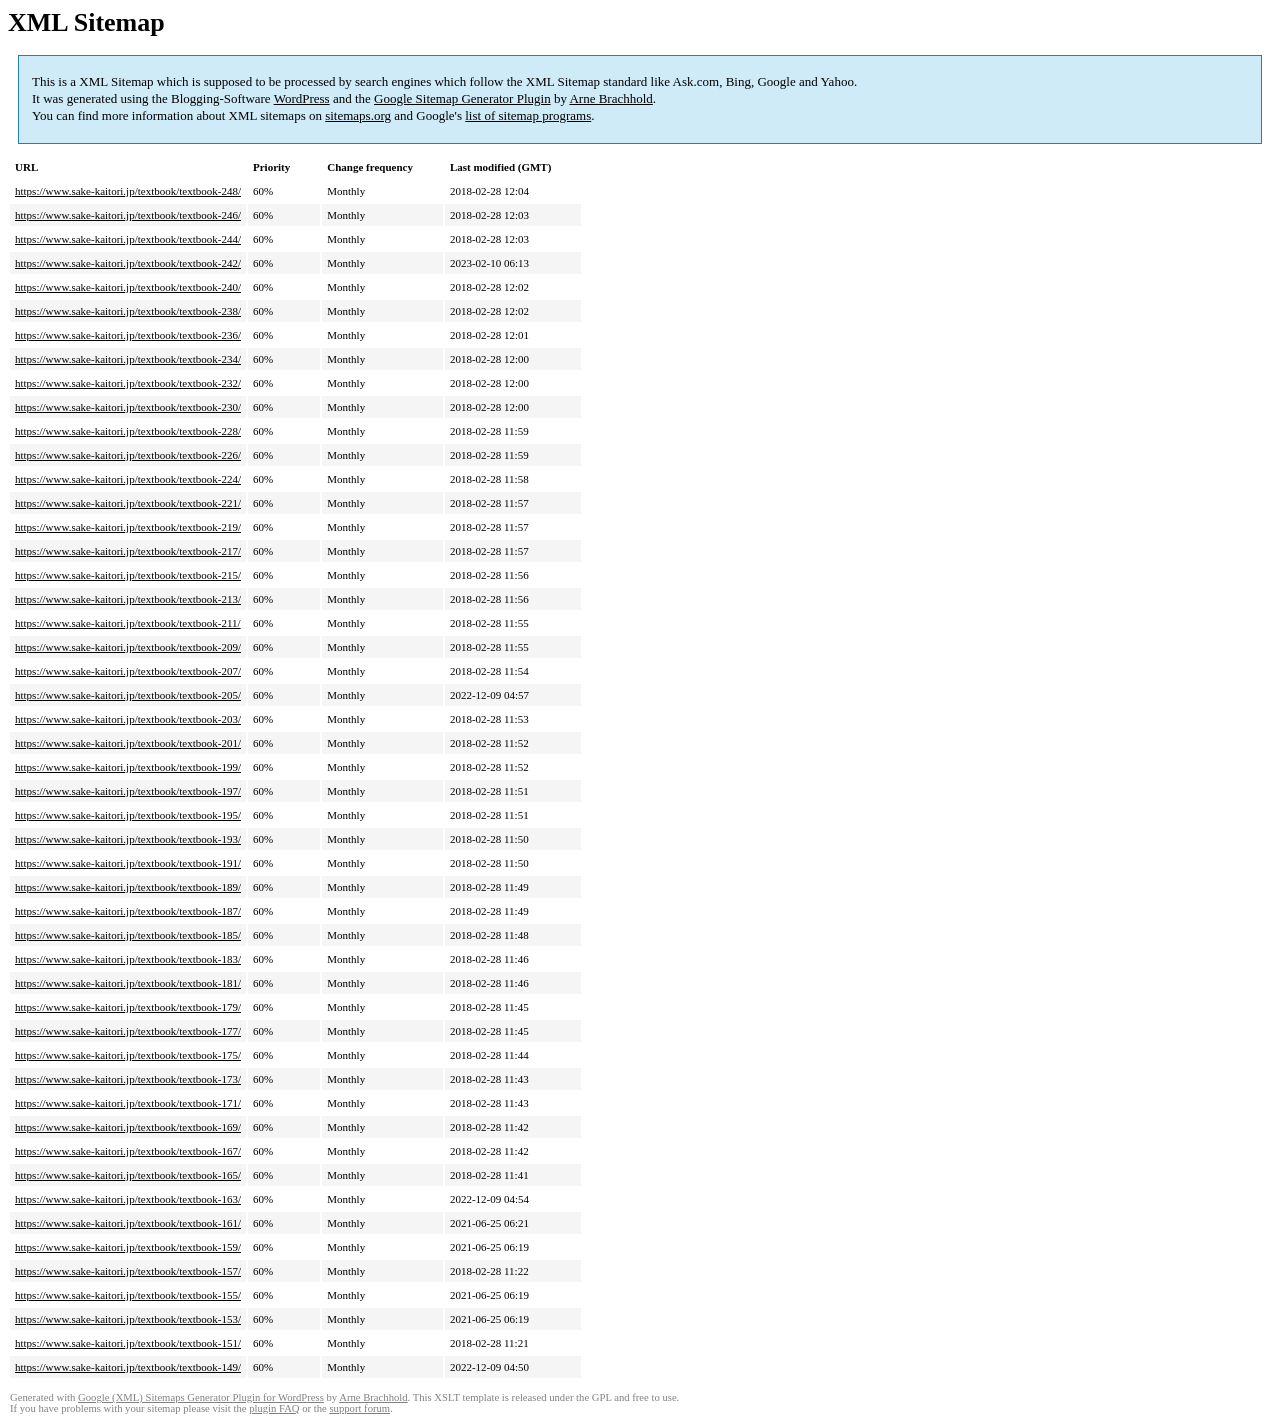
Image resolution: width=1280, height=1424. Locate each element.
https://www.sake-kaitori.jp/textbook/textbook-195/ (128, 815)
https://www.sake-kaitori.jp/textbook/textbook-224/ (128, 479)
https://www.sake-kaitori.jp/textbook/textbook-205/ (128, 695)
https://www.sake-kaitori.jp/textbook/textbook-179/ (128, 1007)
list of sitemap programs (528, 115)
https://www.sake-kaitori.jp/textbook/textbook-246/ (128, 215)
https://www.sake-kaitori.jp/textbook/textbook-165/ (128, 1175)
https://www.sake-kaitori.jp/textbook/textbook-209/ (128, 647)
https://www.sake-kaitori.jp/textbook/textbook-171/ (128, 1103)
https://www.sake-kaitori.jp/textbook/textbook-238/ (128, 311)
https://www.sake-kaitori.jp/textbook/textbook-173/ (128, 1079)
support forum (359, 1408)
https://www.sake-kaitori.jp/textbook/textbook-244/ (128, 239)
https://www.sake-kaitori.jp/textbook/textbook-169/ (128, 1127)
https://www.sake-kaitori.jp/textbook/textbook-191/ (128, 863)
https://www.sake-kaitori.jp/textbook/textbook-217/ (128, 551)
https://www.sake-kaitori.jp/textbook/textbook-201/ (128, 743)
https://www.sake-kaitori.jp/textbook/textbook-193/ (128, 839)
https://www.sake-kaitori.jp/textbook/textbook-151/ (128, 1343)
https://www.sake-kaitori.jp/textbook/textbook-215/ (128, 575)
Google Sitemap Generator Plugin (462, 98)
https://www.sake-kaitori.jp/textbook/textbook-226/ (128, 455)
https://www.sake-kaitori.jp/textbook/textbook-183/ (128, 959)
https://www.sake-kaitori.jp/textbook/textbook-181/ (128, 983)
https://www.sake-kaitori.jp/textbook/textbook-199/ (128, 767)
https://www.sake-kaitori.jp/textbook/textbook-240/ (128, 287)
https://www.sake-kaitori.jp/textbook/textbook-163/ (128, 1199)
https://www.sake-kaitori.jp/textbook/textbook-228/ (128, 431)
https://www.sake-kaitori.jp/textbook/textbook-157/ (128, 1271)
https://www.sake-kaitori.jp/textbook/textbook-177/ (128, 1031)
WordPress (302, 98)
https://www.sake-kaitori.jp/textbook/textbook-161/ (128, 1223)
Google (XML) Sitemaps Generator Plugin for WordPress (201, 1397)
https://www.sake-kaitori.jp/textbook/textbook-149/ (128, 1367)
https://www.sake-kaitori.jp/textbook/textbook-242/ (128, 263)
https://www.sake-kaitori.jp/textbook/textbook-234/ (128, 359)
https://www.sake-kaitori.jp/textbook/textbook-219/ (128, 527)
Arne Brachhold (610, 98)
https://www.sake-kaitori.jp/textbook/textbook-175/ (128, 1055)
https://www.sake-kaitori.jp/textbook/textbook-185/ (128, 935)
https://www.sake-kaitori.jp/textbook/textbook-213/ (128, 599)
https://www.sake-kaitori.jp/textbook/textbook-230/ (128, 407)
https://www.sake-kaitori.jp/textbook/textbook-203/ (128, 719)
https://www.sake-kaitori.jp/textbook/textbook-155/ (128, 1295)
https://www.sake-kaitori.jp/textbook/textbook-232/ (128, 383)
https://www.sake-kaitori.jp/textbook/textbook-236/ (128, 335)
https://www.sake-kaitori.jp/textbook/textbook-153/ (128, 1319)
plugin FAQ (274, 1408)
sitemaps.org (358, 115)
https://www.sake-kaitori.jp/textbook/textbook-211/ (128, 623)
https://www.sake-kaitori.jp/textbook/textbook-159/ (128, 1247)
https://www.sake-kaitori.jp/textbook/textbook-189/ (128, 887)
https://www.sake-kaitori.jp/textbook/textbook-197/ (128, 791)
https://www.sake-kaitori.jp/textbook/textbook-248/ (128, 191)
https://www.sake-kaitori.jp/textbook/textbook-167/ (128, 1151)
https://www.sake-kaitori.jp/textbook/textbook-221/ (128, 503)
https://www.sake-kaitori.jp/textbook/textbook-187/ (128, 911)
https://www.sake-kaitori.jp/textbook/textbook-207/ (128, 671)
